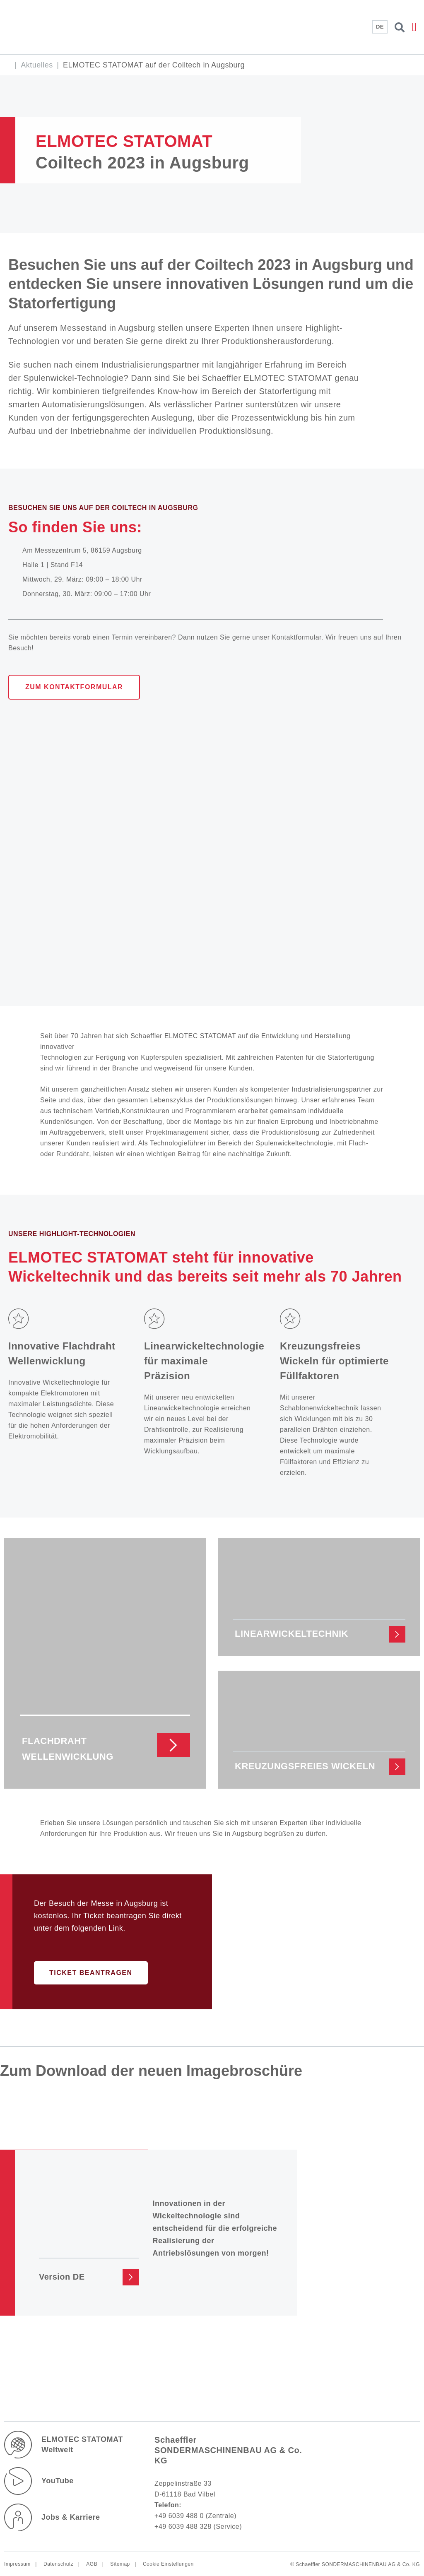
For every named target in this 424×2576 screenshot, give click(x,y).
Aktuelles (37, 65)
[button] (414, 27)
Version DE (62, 2276)
